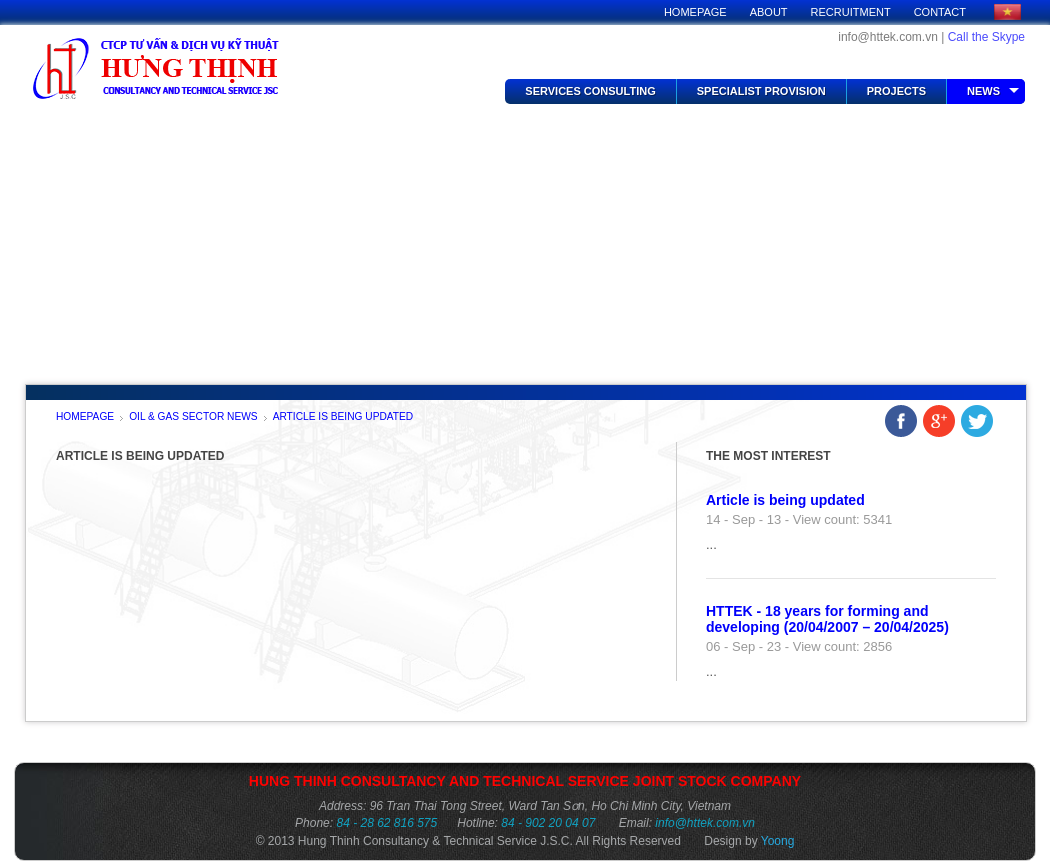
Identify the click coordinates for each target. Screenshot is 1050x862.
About (769, 12)
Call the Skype (986, 37)
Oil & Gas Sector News (193, 417)
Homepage (695, 12)
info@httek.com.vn (705, 823)
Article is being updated (343, 417)
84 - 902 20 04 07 (548, 823)
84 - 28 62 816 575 (386, 823)
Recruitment (851, 12)
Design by (749, 841)
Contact (940, 12)
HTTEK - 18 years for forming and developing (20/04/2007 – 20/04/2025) (827, 619)
